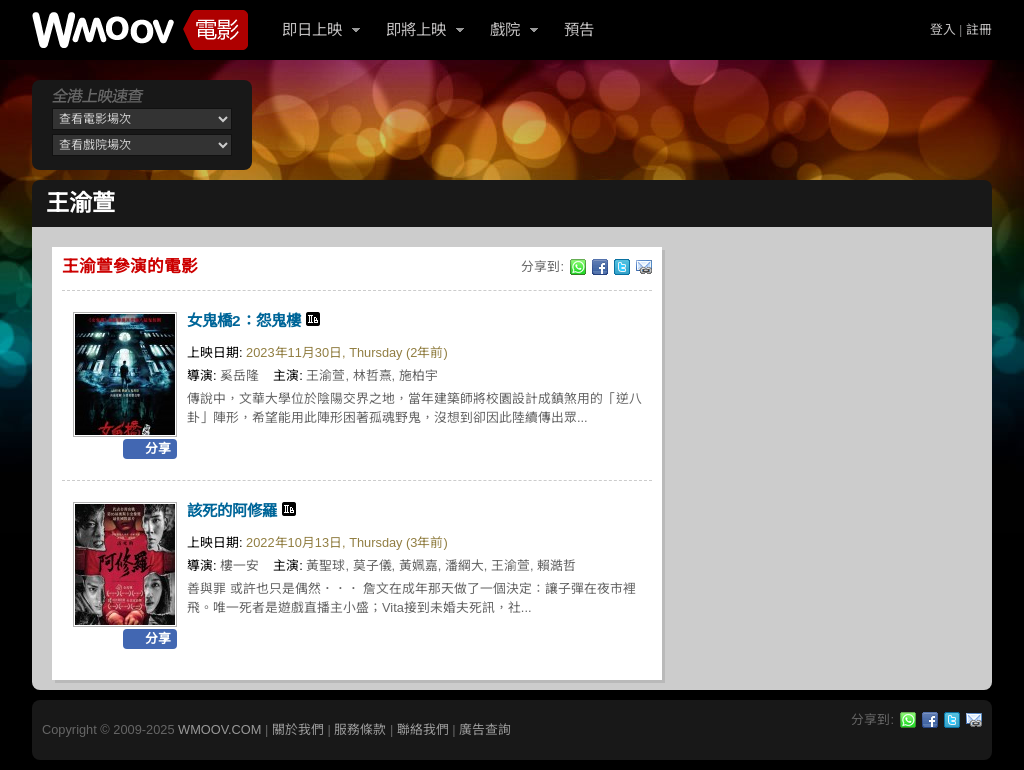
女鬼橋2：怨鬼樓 (244, 320)
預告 (579, 29)
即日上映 (312, 29)
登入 (943, 29)
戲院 (505, 29)
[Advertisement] (626, 125)
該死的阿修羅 (232, 510)
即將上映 (416, 29)
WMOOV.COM (219, 729)
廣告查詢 (485, 729)
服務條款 (360, 729)
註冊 (979, 29)
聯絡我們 (423, 729)
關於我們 (298, 729)
